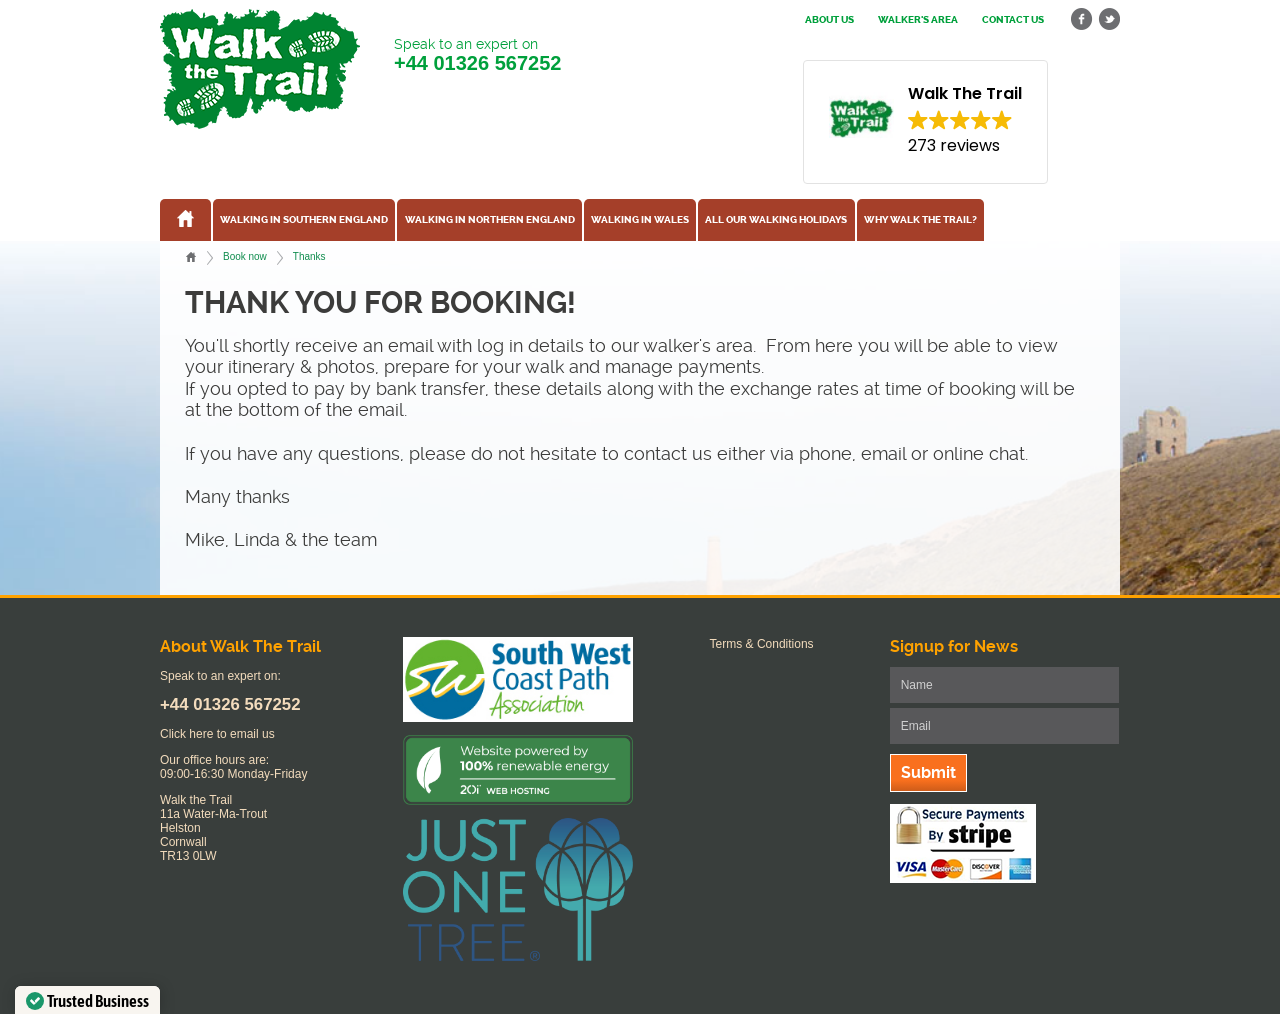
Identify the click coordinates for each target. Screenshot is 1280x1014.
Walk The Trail (260, 69)
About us (829, 20)
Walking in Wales (640, 220)
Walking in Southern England (304, 220)
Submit (928, 772)
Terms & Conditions (762, 644)
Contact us (1013, 20)
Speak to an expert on (477, 55)
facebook (1082, 19)
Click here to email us (217, 734)
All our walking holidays (776, 220)
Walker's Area (918, 20)
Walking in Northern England (490, 220)
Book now (245, 256)
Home (191, 257)
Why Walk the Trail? (920, 220)
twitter (1109, 19)
